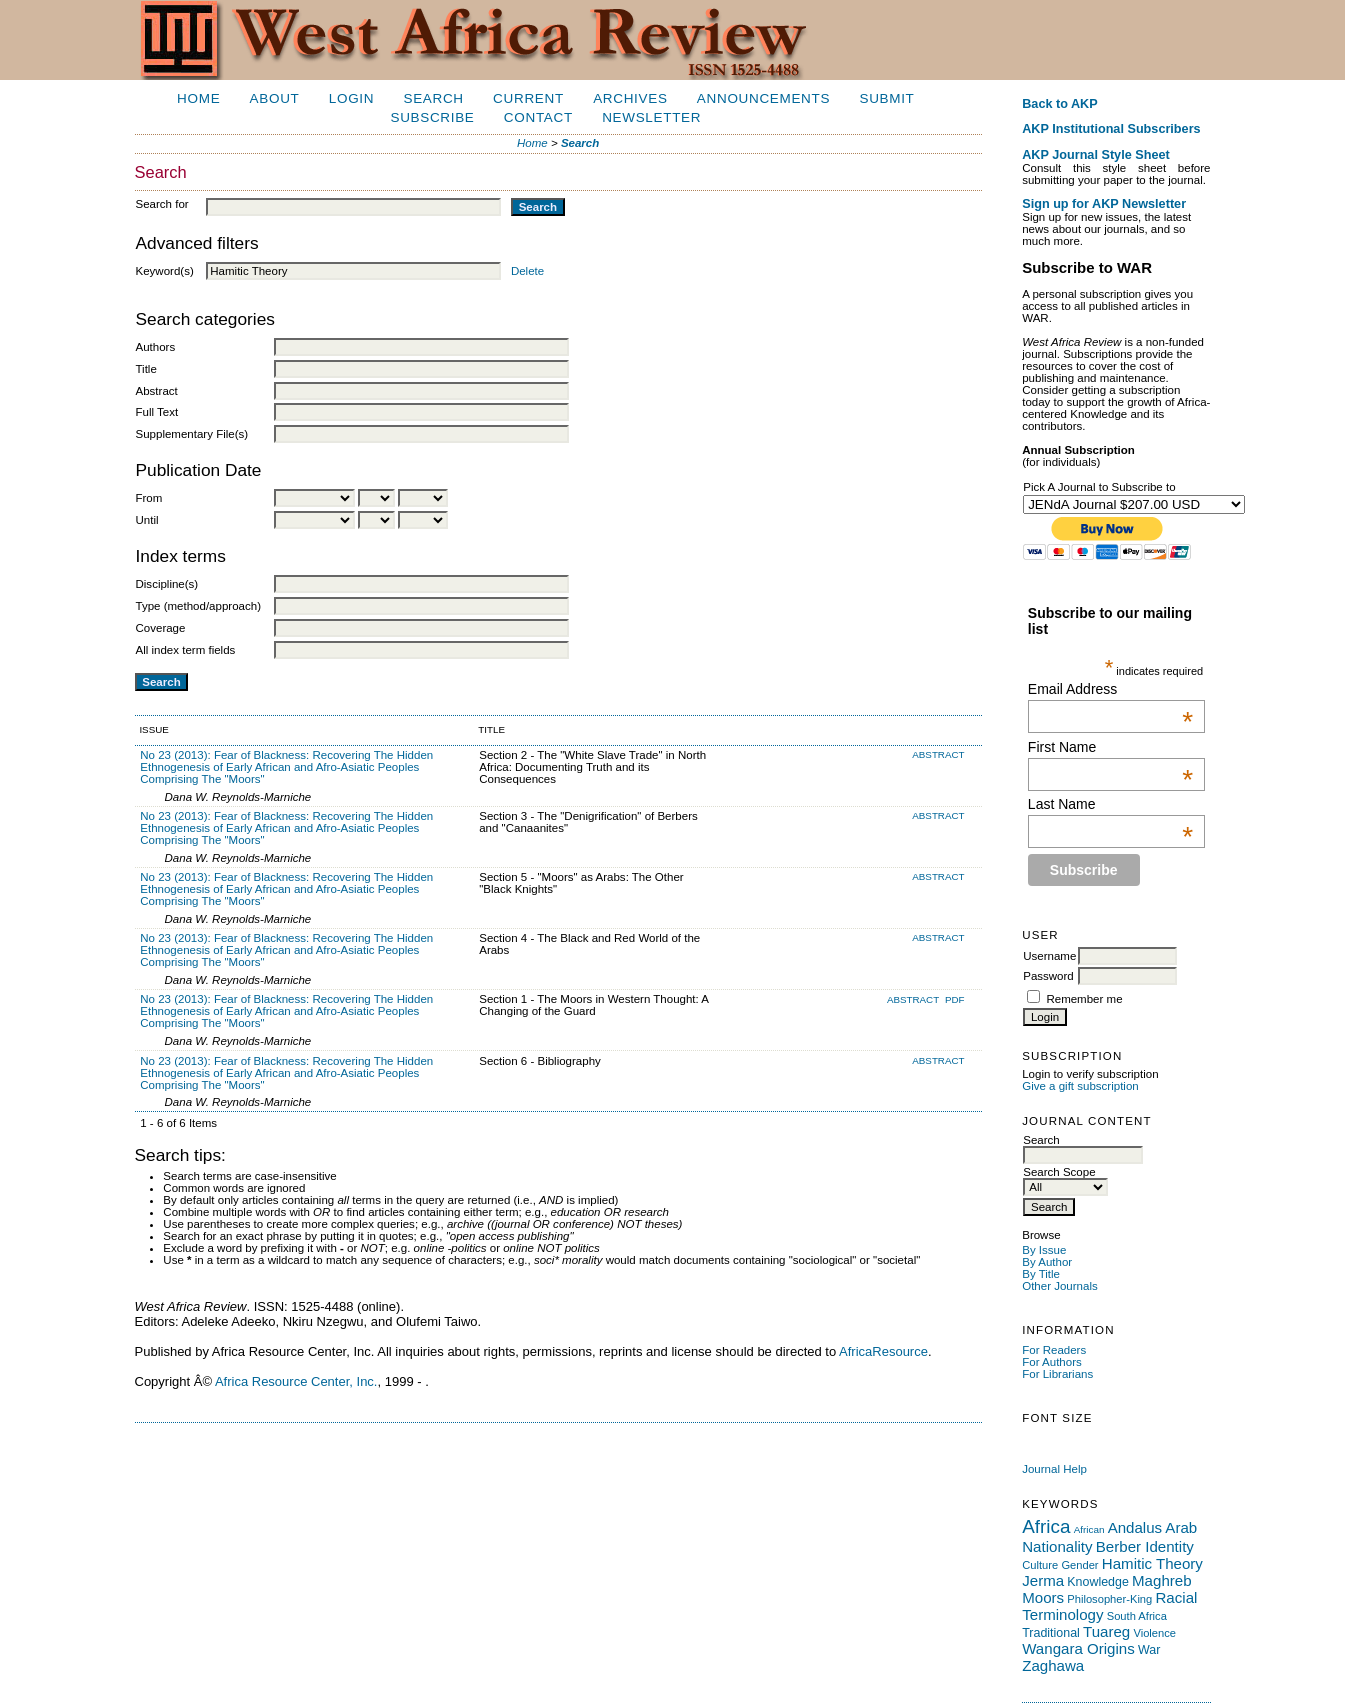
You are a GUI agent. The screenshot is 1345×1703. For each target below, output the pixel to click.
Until (147, 520)
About (275, 98)
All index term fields (186, 650)
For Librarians (1057, 1374)
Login (351, 98)
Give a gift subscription (1080, 1086)
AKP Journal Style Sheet (1095, 155)
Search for (162, 204)
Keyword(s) (165, 271)
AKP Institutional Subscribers (1111, 129)
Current (528, 98)
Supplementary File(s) (192, 434)
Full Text (157, 412)
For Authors (1052, 1362)
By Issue (1044, 1250)
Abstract (157, 391)
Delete (527, 271)
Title (146, 369)
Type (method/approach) (198, 606)
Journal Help (1054, 1469)
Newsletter (651, 117)
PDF (955, 999)
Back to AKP (1060, 104)
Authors (156, 347)
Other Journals (1060, 1286)
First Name (1110, 747)
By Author (1047, 1262)
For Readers (1054, 1350)
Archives (630, 98)
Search (433, 98)
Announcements (763, 98)
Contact (538, 117)
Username (1049, 956)
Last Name (1110, 804)
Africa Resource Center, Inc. (296, 1381)
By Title (1041, 1274)
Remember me (1084, 999)
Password (1048, 976)
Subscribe (432, 117)
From (149, 498)
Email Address (1110, 689)
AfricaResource (883, 1351)
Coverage (161, 628)
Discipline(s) (167, 584)
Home (198, 98)
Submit (886, 98)
